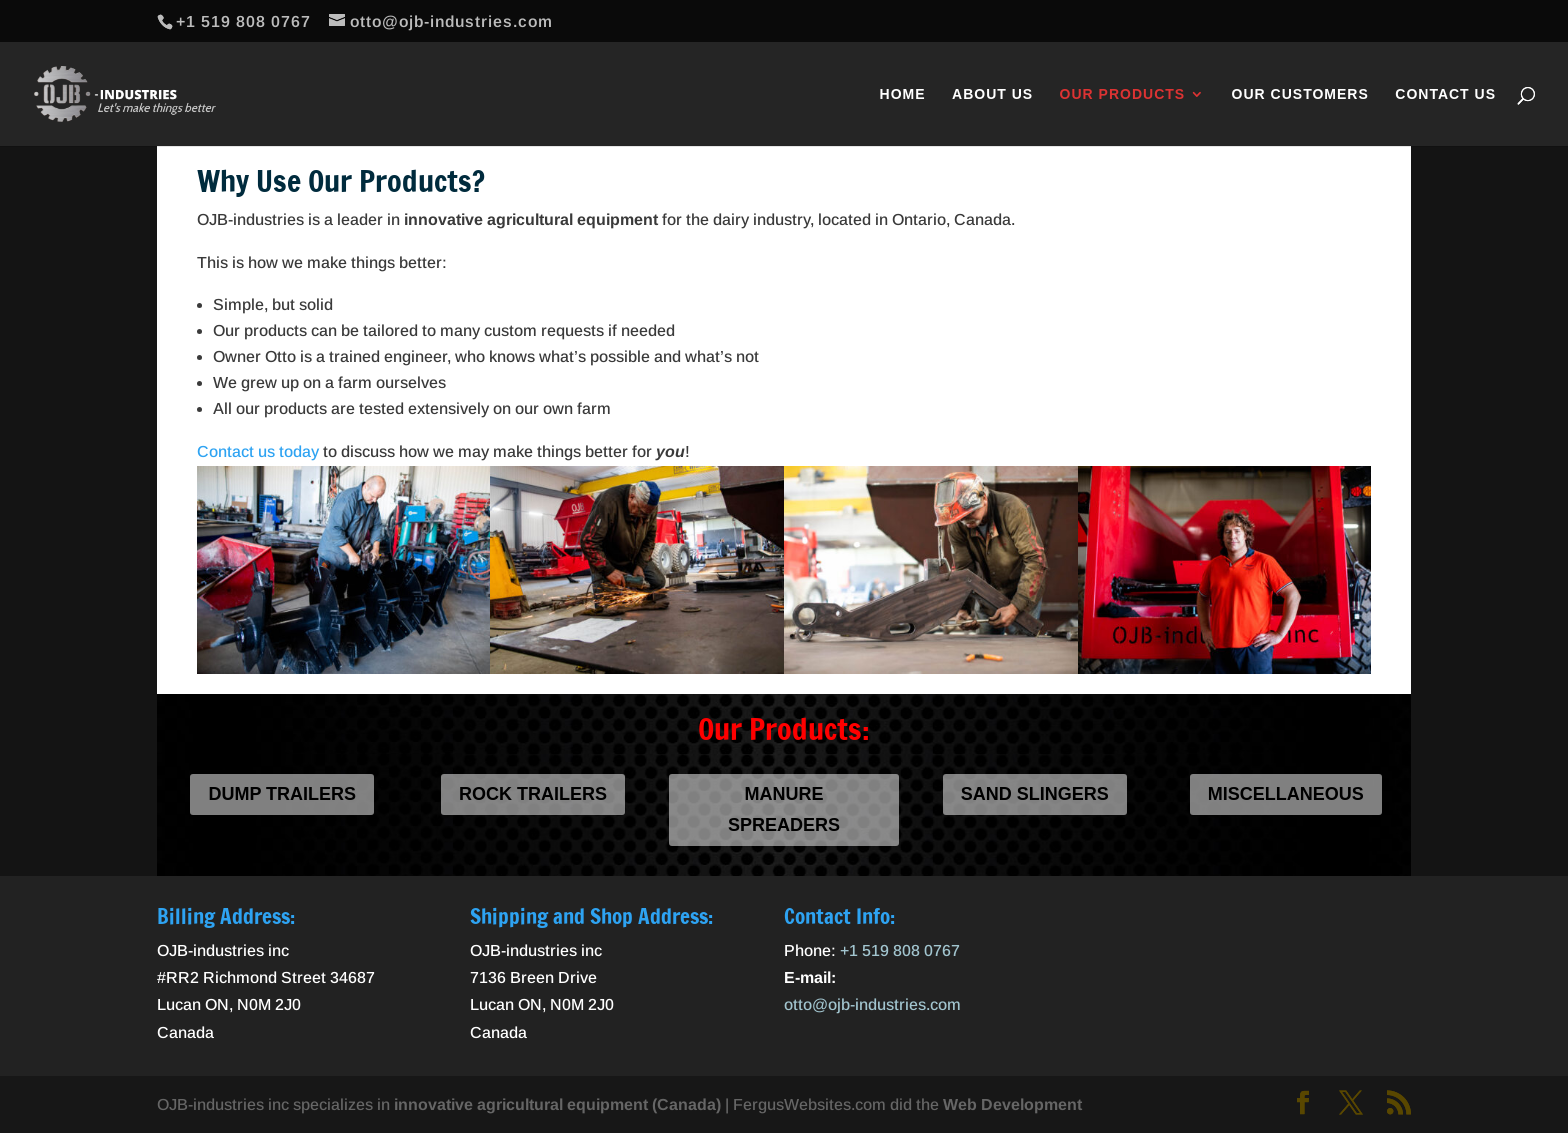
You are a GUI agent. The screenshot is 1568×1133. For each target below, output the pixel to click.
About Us (992, 94)
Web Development (1012, 1104)
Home (903, 94)
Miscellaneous (1286, 794)
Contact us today (258, 451)
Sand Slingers (1035, 794)
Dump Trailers (282, 794)
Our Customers (1300, 94)
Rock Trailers (533, 794)
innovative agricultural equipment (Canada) (557, 1104)
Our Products (1123, 94)
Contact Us (1445, 94)
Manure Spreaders (784, 809)
